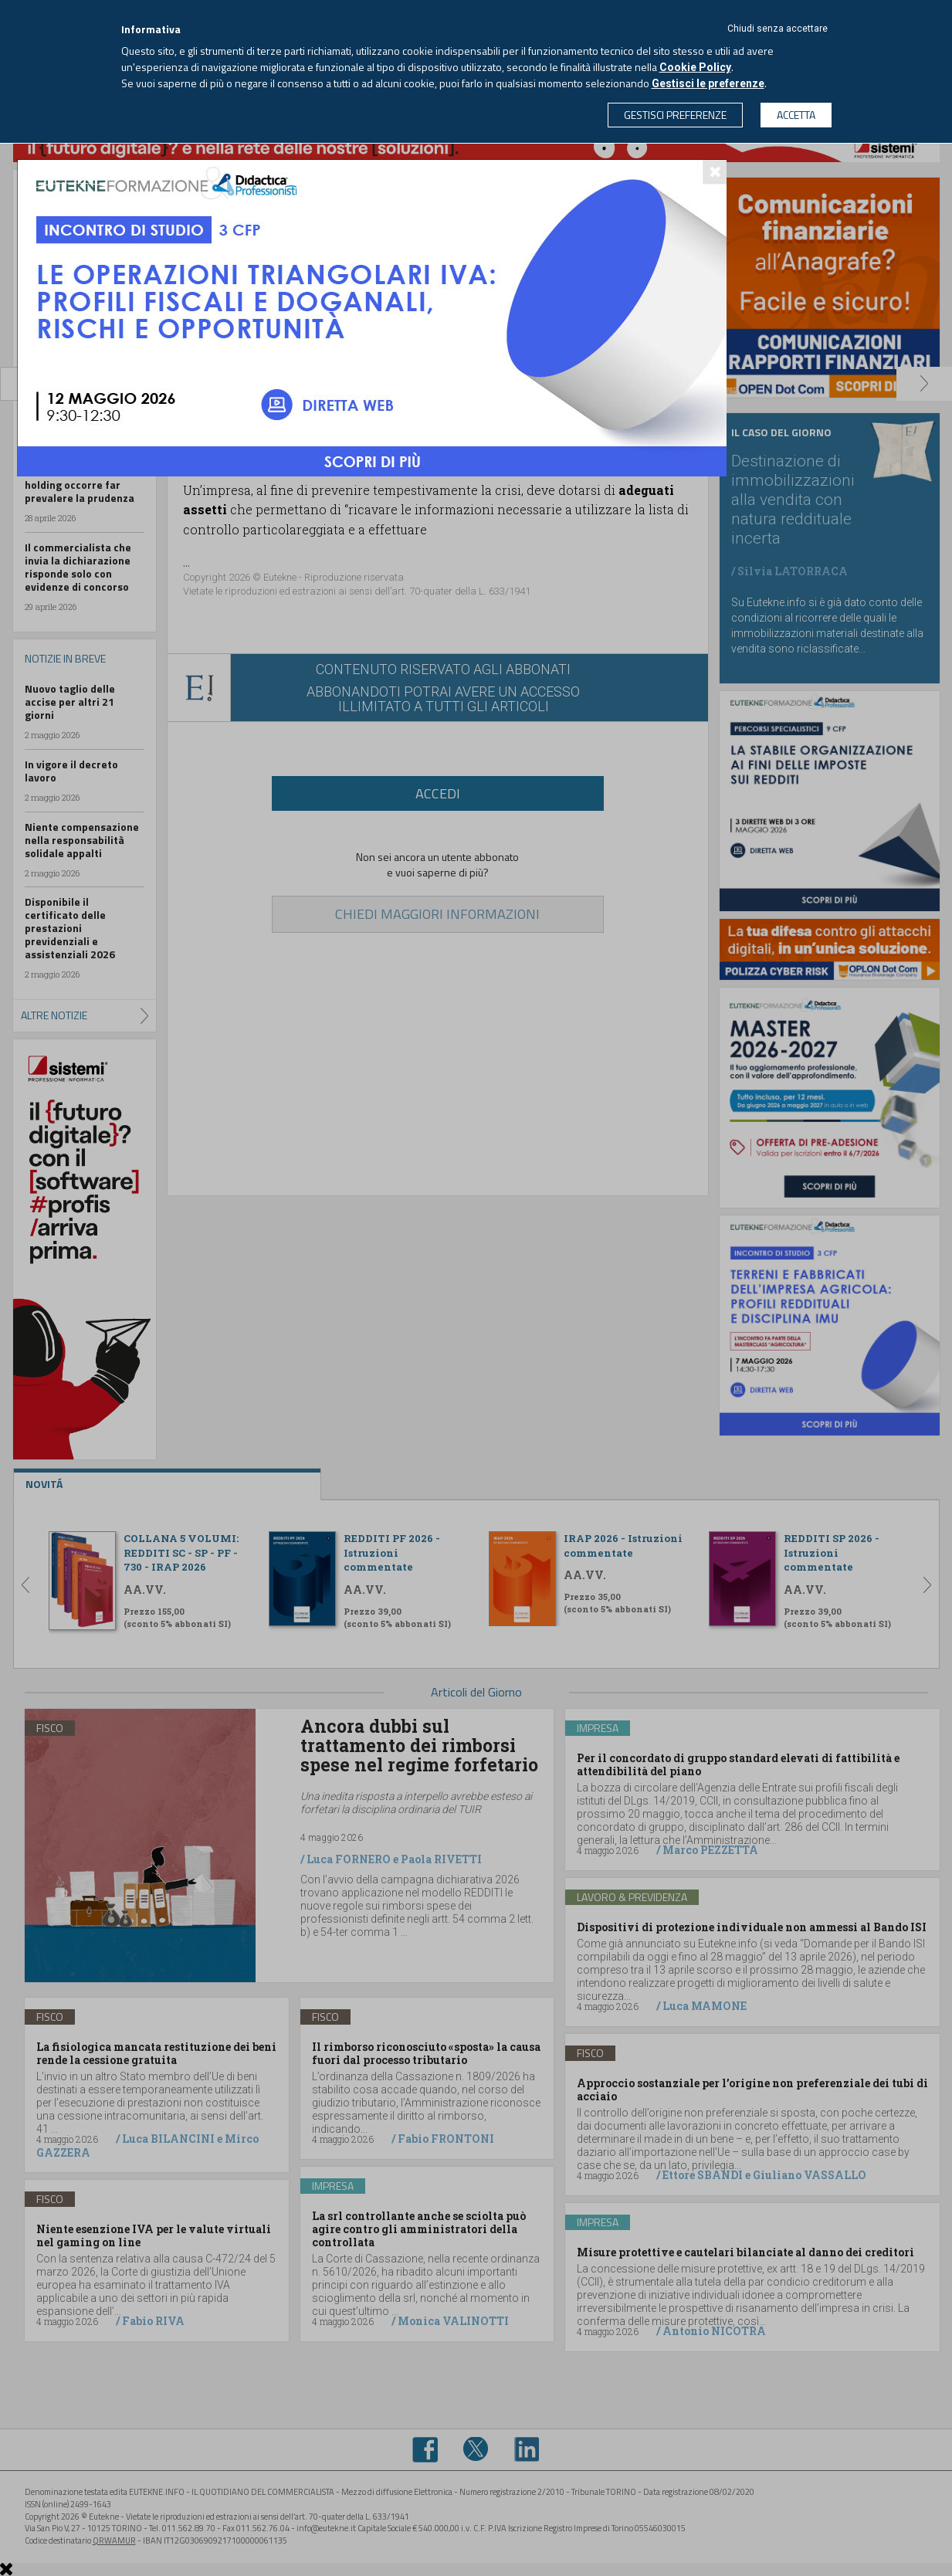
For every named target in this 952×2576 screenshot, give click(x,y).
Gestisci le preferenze (708, 83)
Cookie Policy (695, 67)
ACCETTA (796, 115)
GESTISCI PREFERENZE (675, 115)
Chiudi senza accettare (777, 28)
